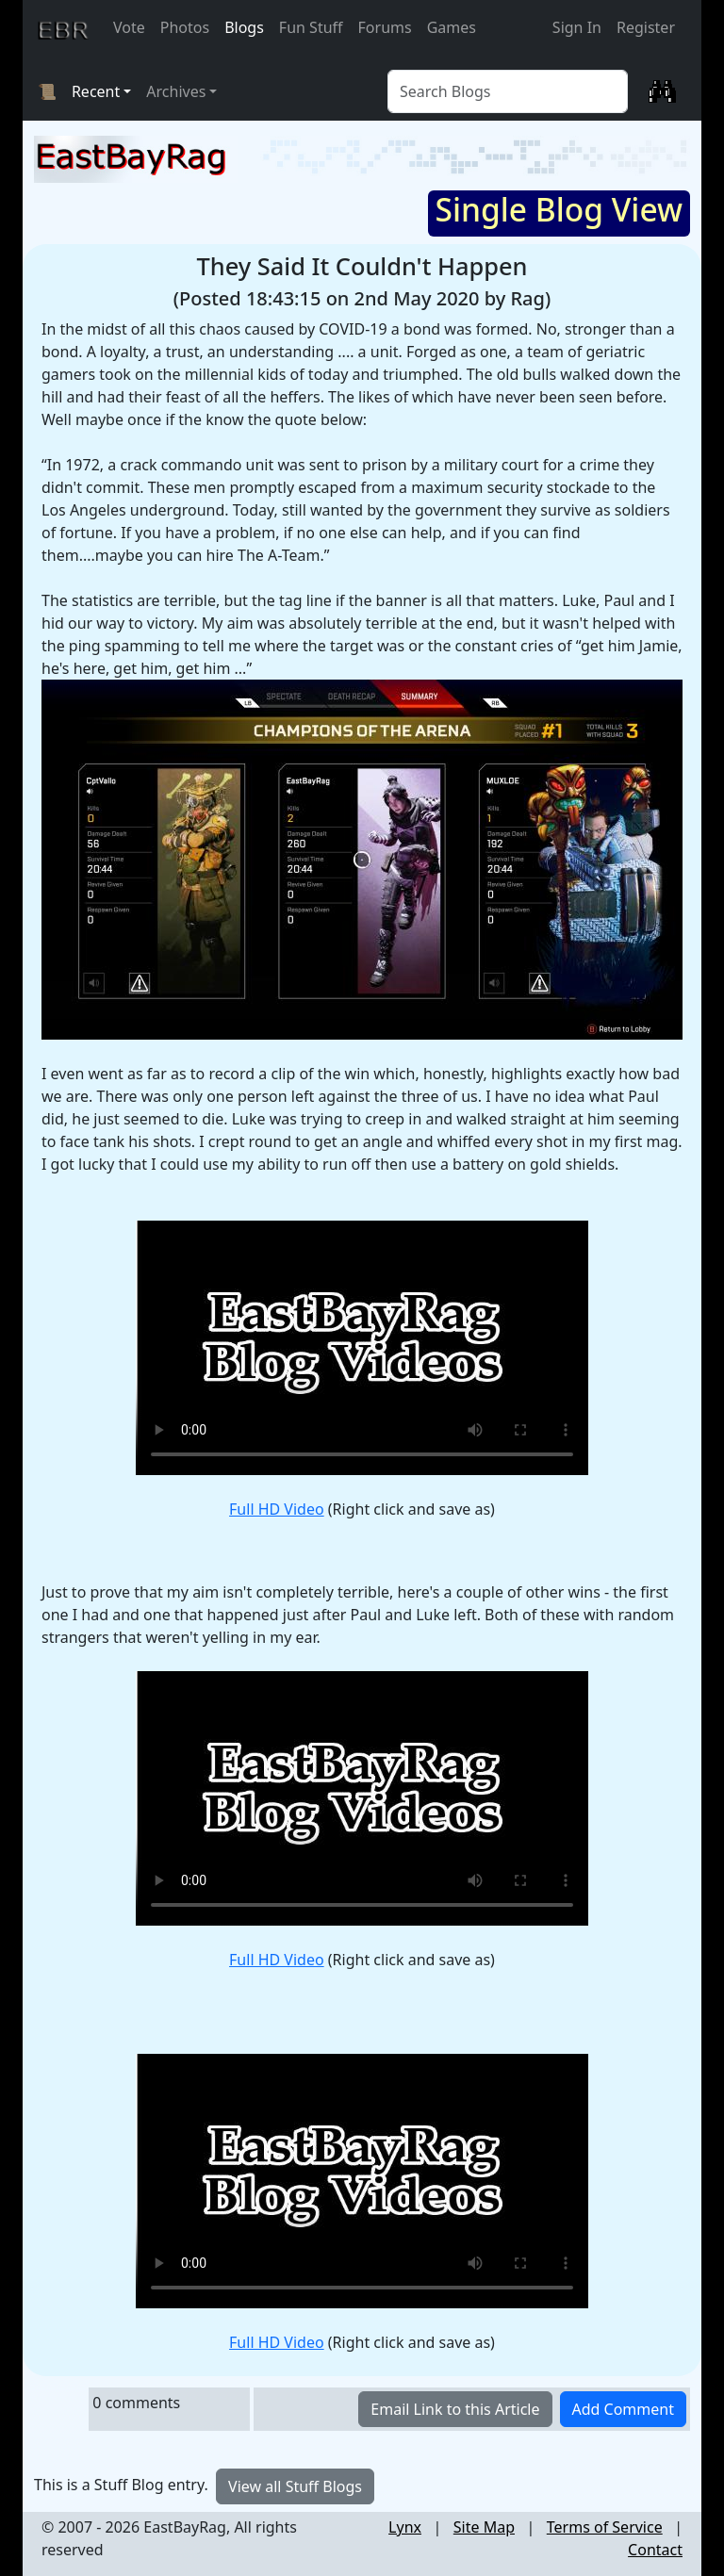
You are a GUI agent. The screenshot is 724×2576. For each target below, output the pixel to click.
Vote (129, 27)
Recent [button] (96, 91)
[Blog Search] (507, 91)
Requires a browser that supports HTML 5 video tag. (362, 1348)
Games (451, 27)
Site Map (484, 2527)
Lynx (404, 2527)
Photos (184, 27)
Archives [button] (176, 91)
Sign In (576, 27)
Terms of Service (605, 2527)
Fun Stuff (311, 27)
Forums (385, 27)
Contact (655, 2549)
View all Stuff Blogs (295, 2486)
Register (646, 27)
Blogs (244, 27)
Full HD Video (276, 1509)
